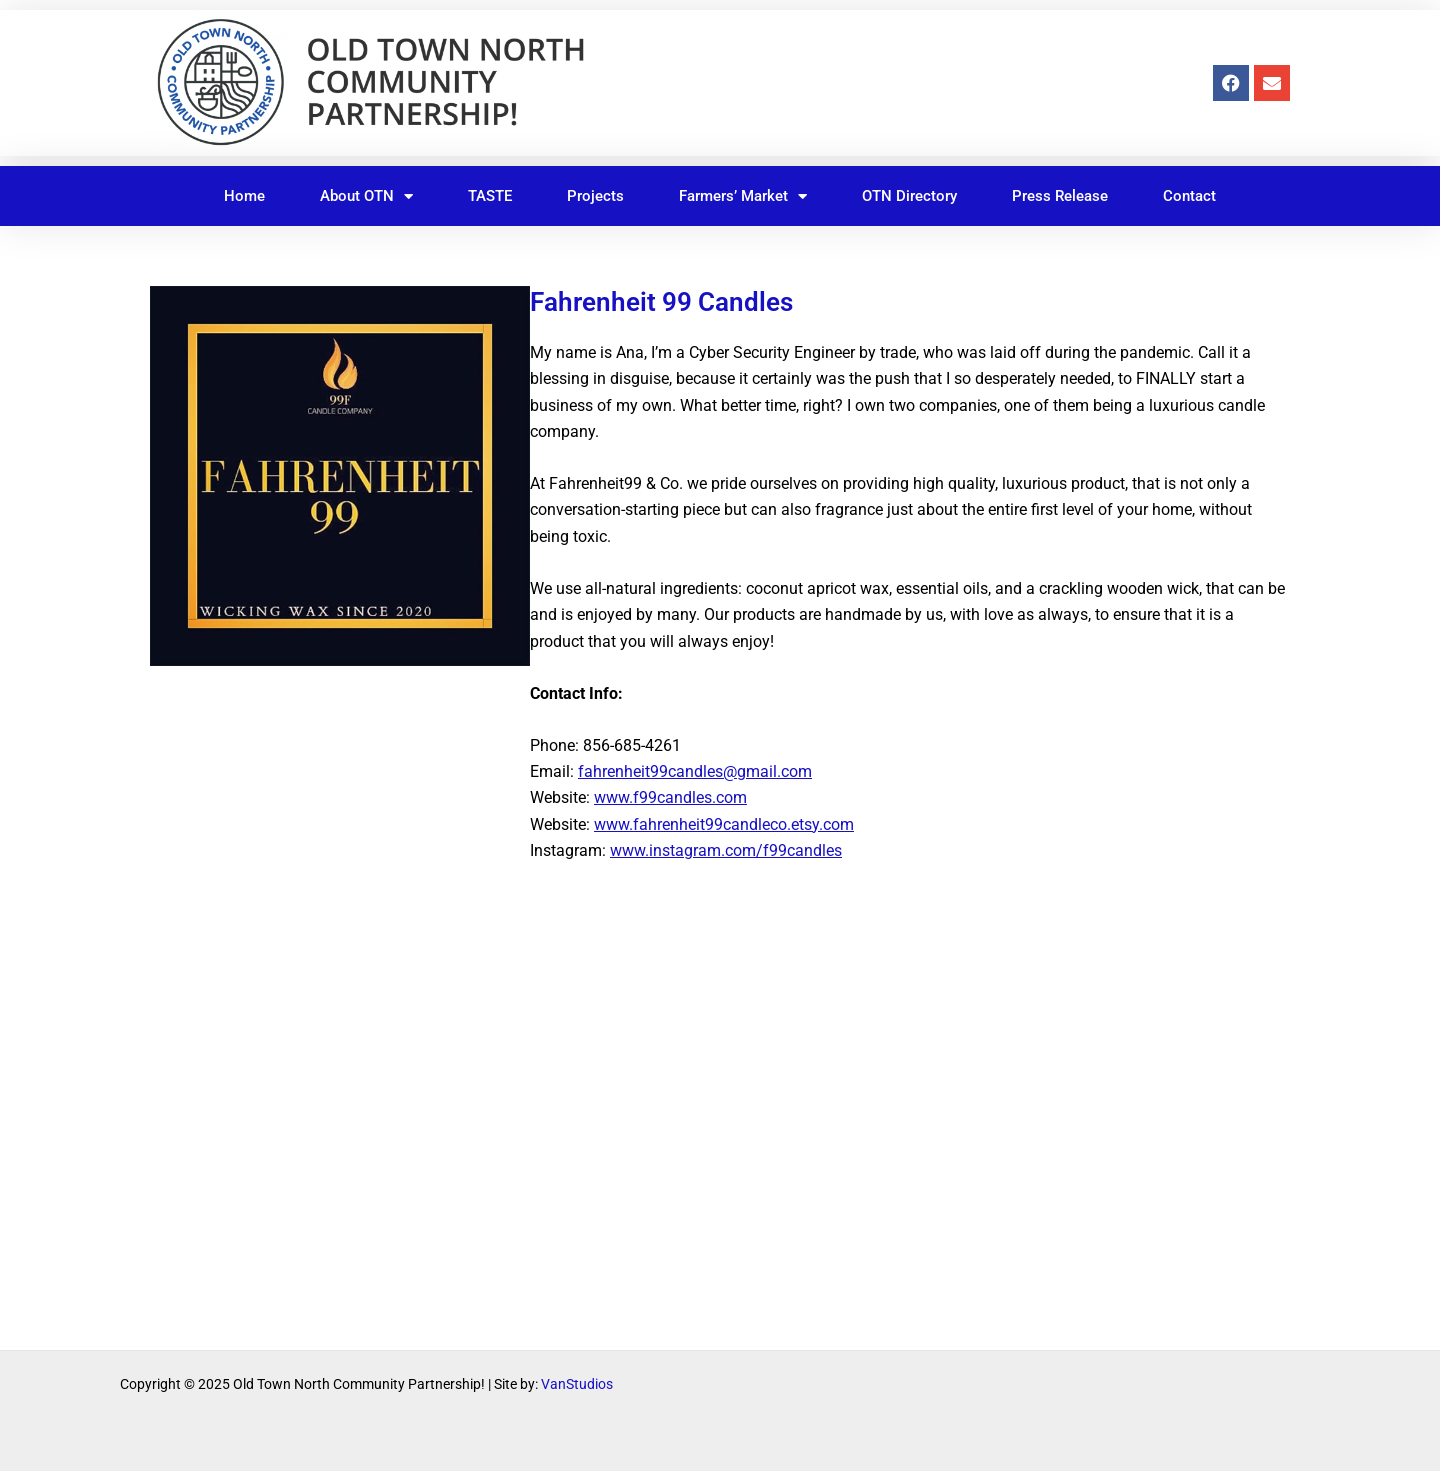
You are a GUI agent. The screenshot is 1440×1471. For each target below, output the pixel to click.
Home (244, 196)
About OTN (366, 196)
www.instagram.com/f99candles (726, 850)
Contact (1189, 196)
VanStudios (577, 1384)
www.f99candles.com (670, 797)
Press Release (1060, 196)
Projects (595, 196)
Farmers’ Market (743, 196)
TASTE (490, 196)
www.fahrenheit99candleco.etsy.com (724, 824)
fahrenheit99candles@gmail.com (695, 771)
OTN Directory (909, 196)
